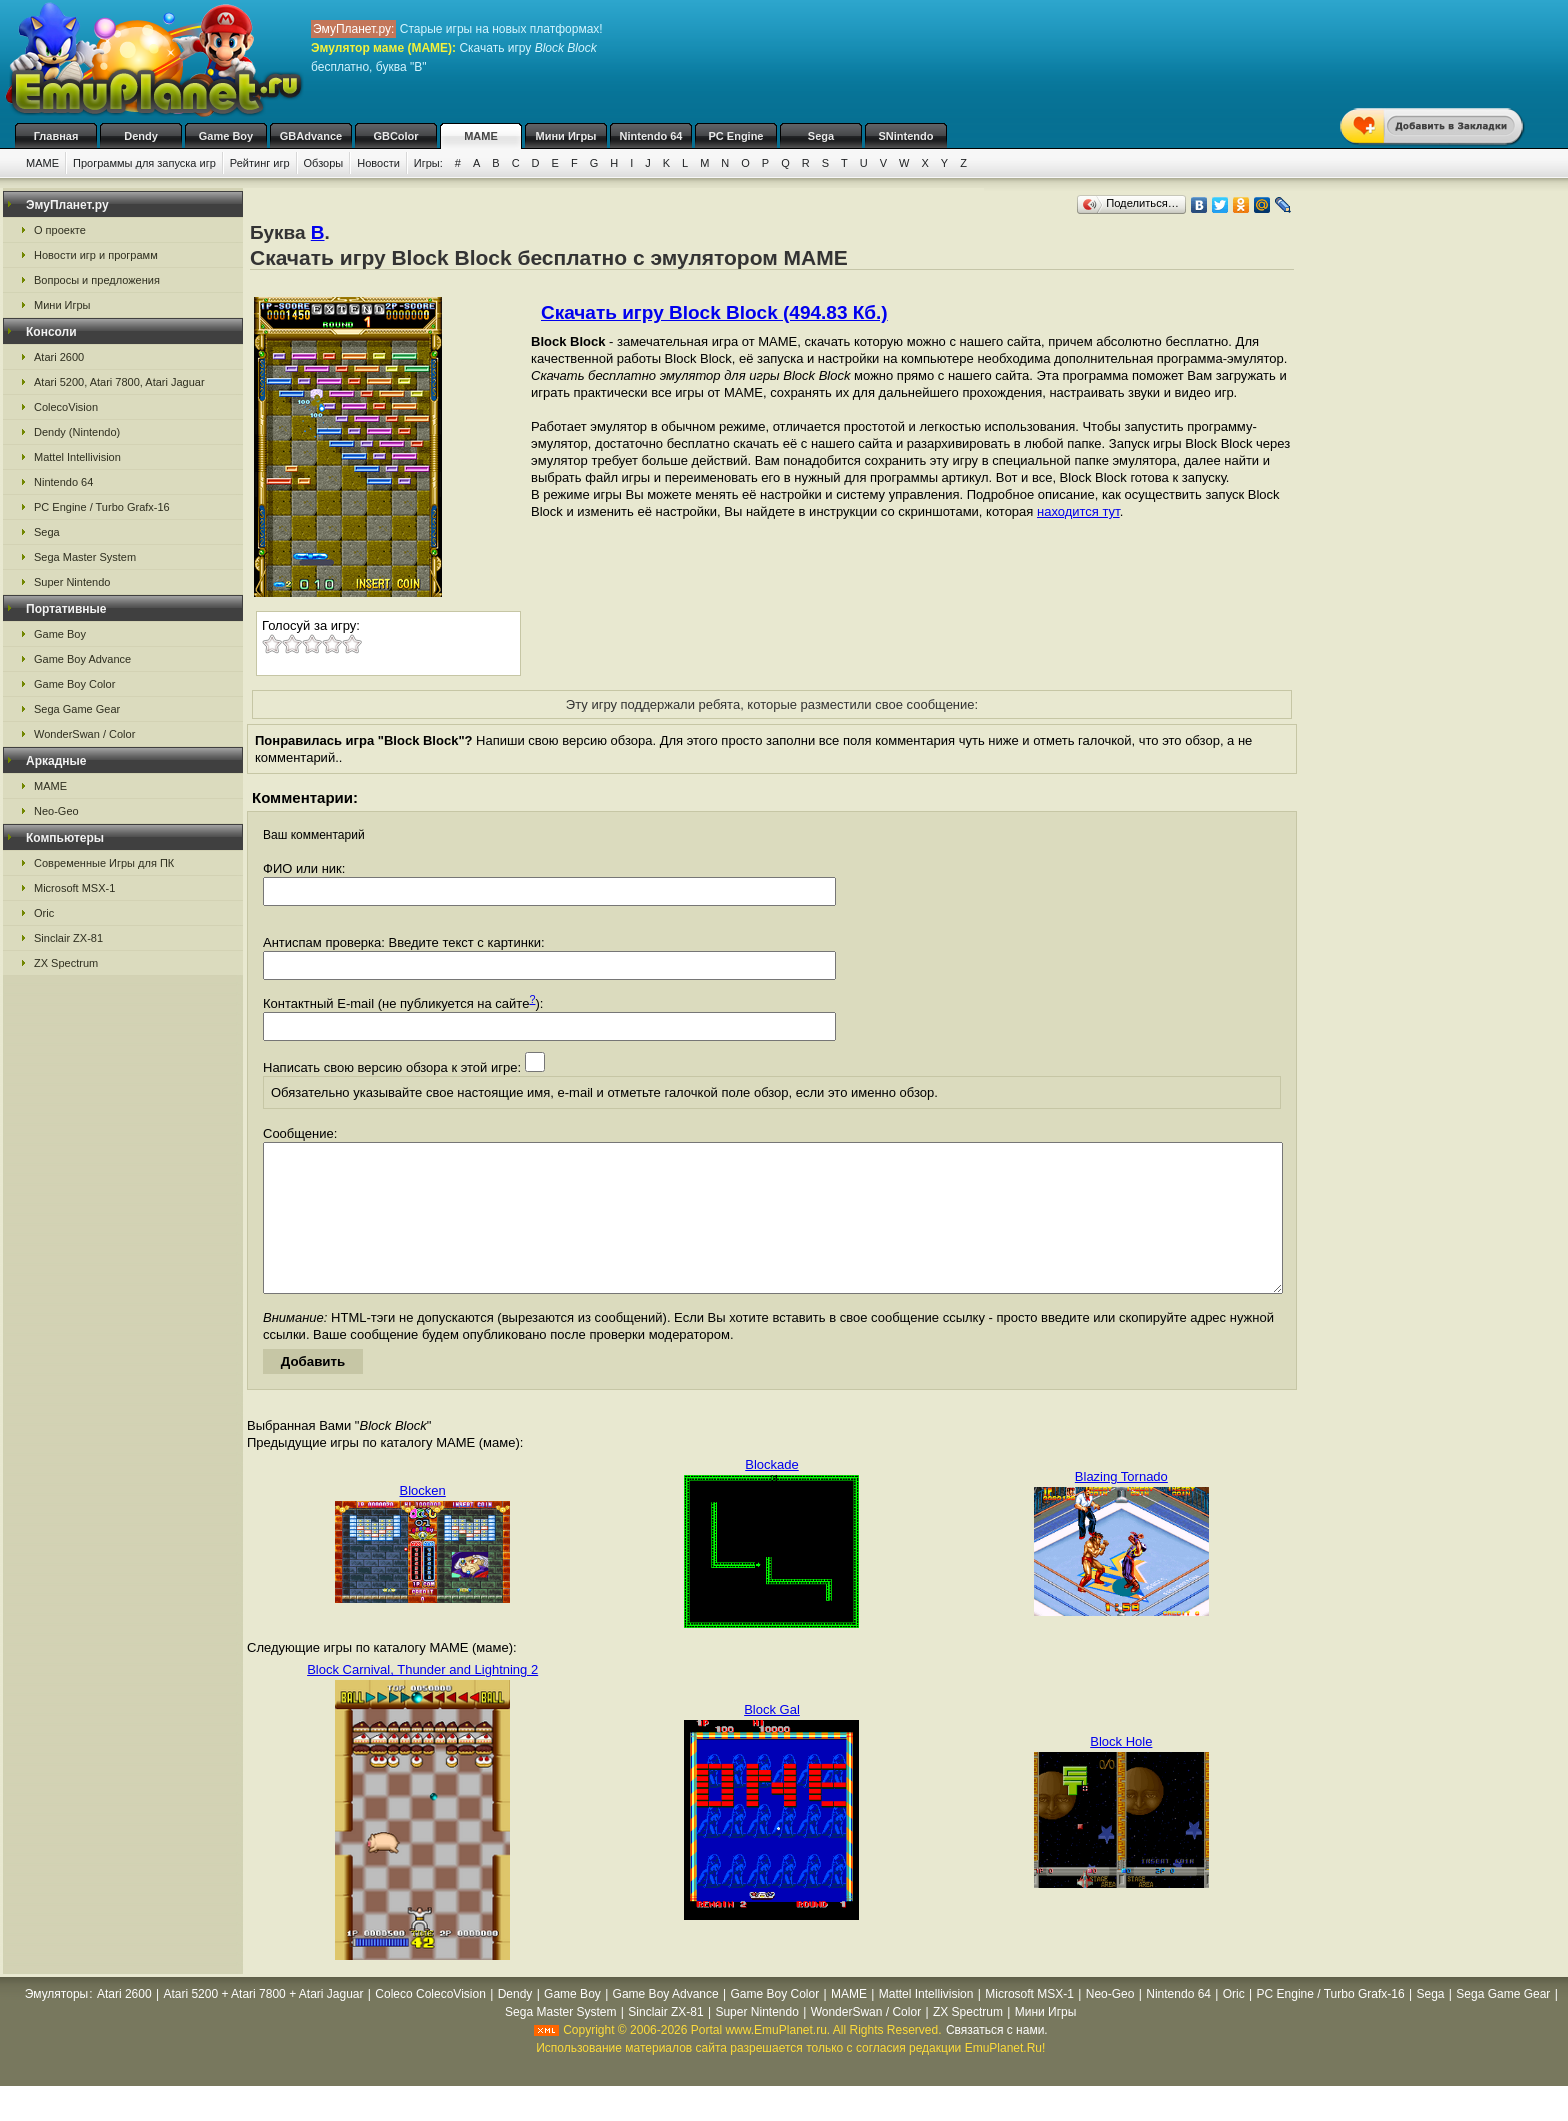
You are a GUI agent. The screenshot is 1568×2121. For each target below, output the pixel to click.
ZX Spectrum (66, 963)
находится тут (1078, 511)
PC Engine (735, 136)
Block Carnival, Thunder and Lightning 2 (422, 1699)
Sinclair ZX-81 (68, 938)
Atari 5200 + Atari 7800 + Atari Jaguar (263, 2024)
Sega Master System (85, 557)
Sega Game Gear (77, 709)
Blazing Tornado (1121, 1506)
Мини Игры (566, 136)
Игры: (428, 163)
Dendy (141, 136)
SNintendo (906, 136)
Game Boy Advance (82, 659)
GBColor (395, 136)
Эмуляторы (56, 2024)
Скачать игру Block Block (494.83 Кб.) (714, 312)
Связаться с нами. (997, 2060)
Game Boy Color (74, 684)
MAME (481, 136)
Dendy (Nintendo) (77, 432)
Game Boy (226, 136)
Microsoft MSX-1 (74, 888)
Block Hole (1121, 1771)
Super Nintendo (72, 582)
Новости (378, 163)
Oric (44, 913)
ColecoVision (66, 407)
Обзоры (324, 163)
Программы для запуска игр (144, 163)
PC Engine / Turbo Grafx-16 (102, 507)
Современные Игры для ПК (104, 863)
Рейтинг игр (260, 163)
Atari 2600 (59, 357)
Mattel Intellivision (77, 457)
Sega (821, 136)
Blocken (423, 1520)
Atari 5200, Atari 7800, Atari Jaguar (119, 382)
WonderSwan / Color (84, 734)
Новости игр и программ (96, 255)
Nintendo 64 (651, 136)
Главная (56, 136)
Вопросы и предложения (97, 280)
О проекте (60, 230)
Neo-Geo (56, 811)
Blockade (771, 1494)
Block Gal (772, 1739)
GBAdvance (311, 136)
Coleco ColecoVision (430, 2024)
